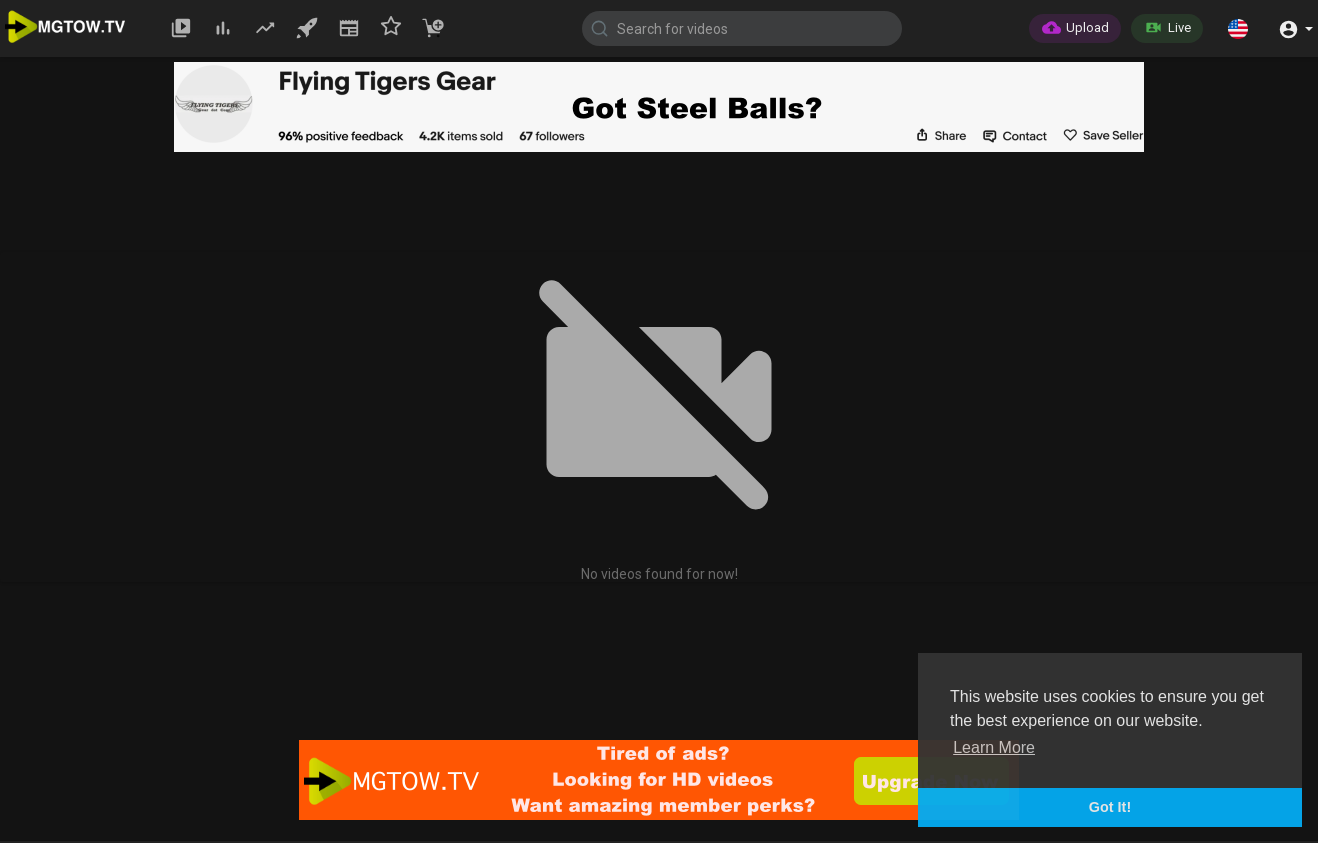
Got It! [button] (1110, 807)
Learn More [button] (994, 747)
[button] (1238, 28)
